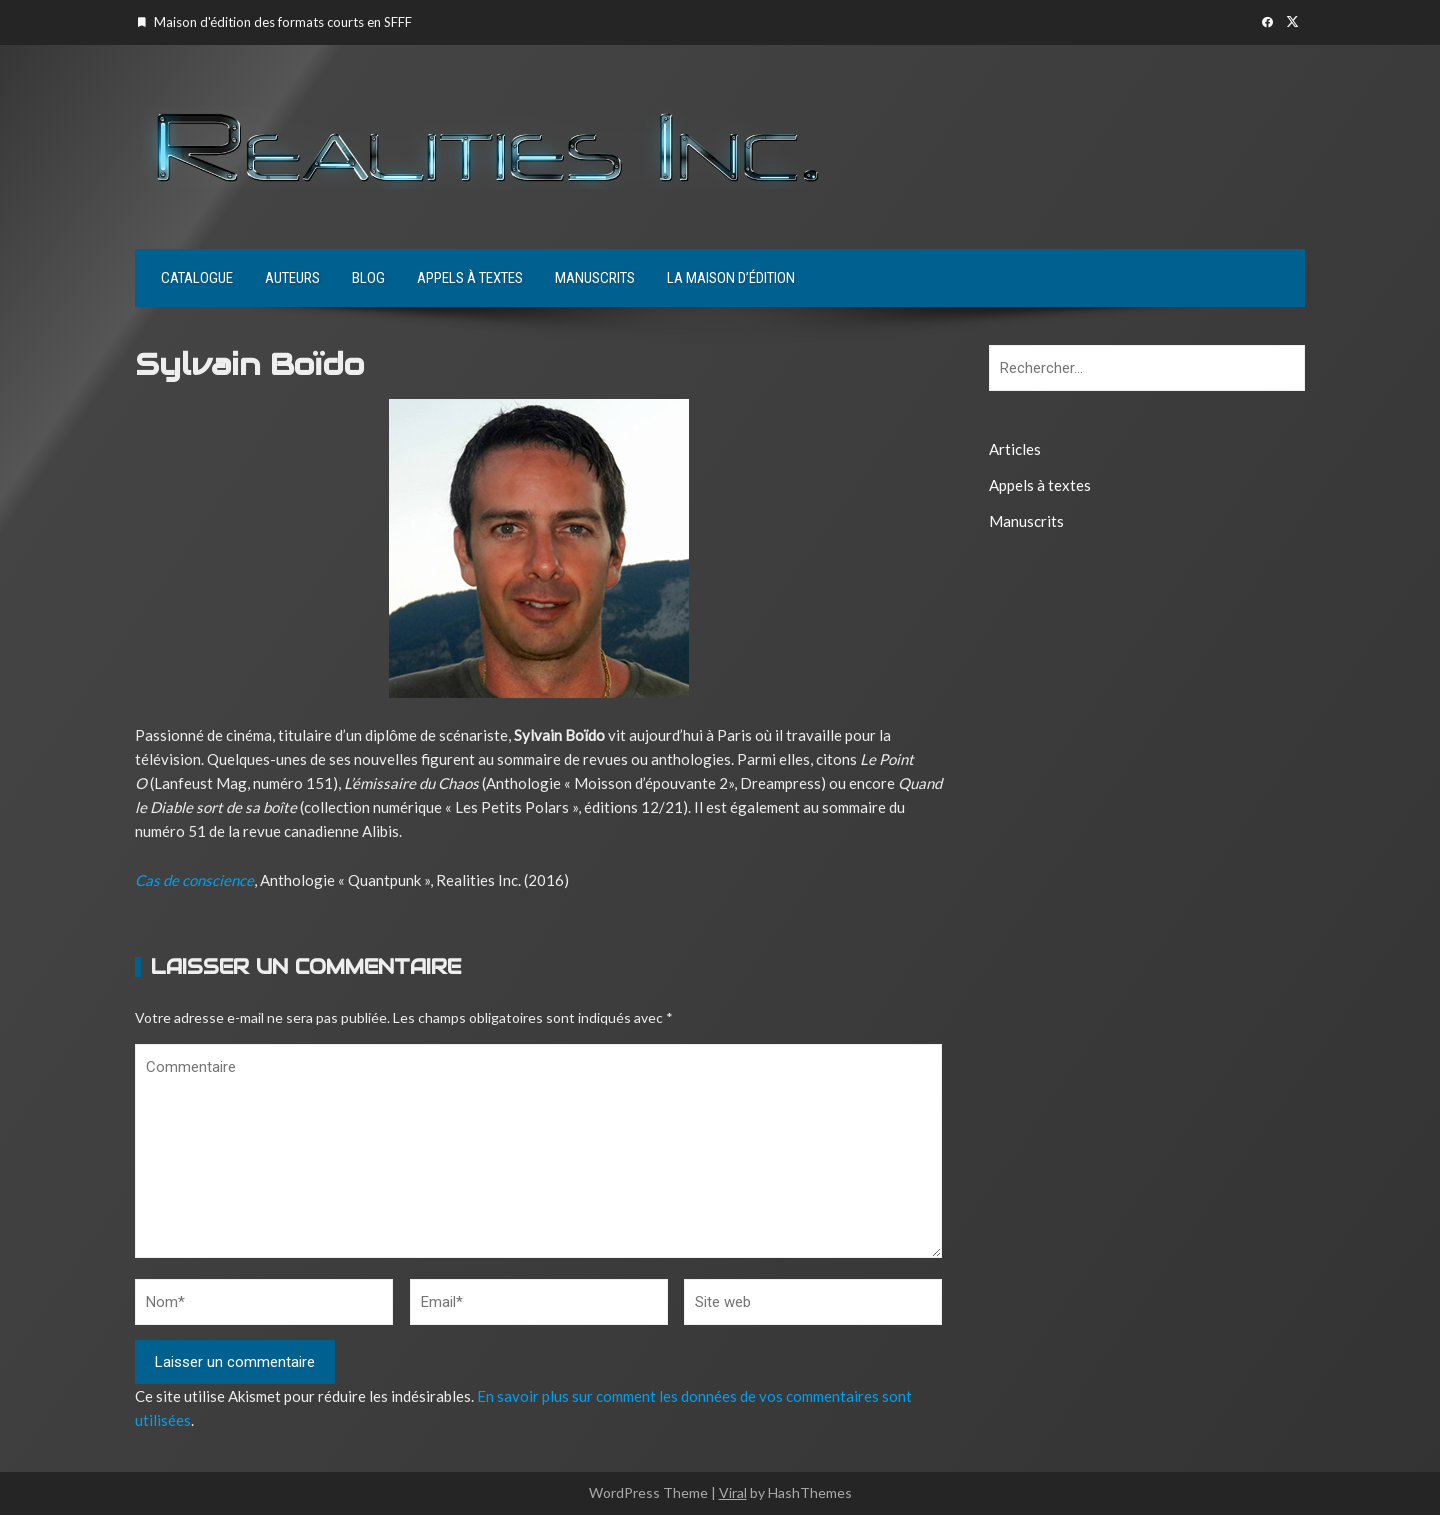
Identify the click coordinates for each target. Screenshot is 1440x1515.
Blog (368, 278)
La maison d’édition (731, 278)
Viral (733, 1492)
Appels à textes (470, 278)
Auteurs (292, 278)
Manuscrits (595, 278)
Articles (1015, 449)
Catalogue (197, 278)
